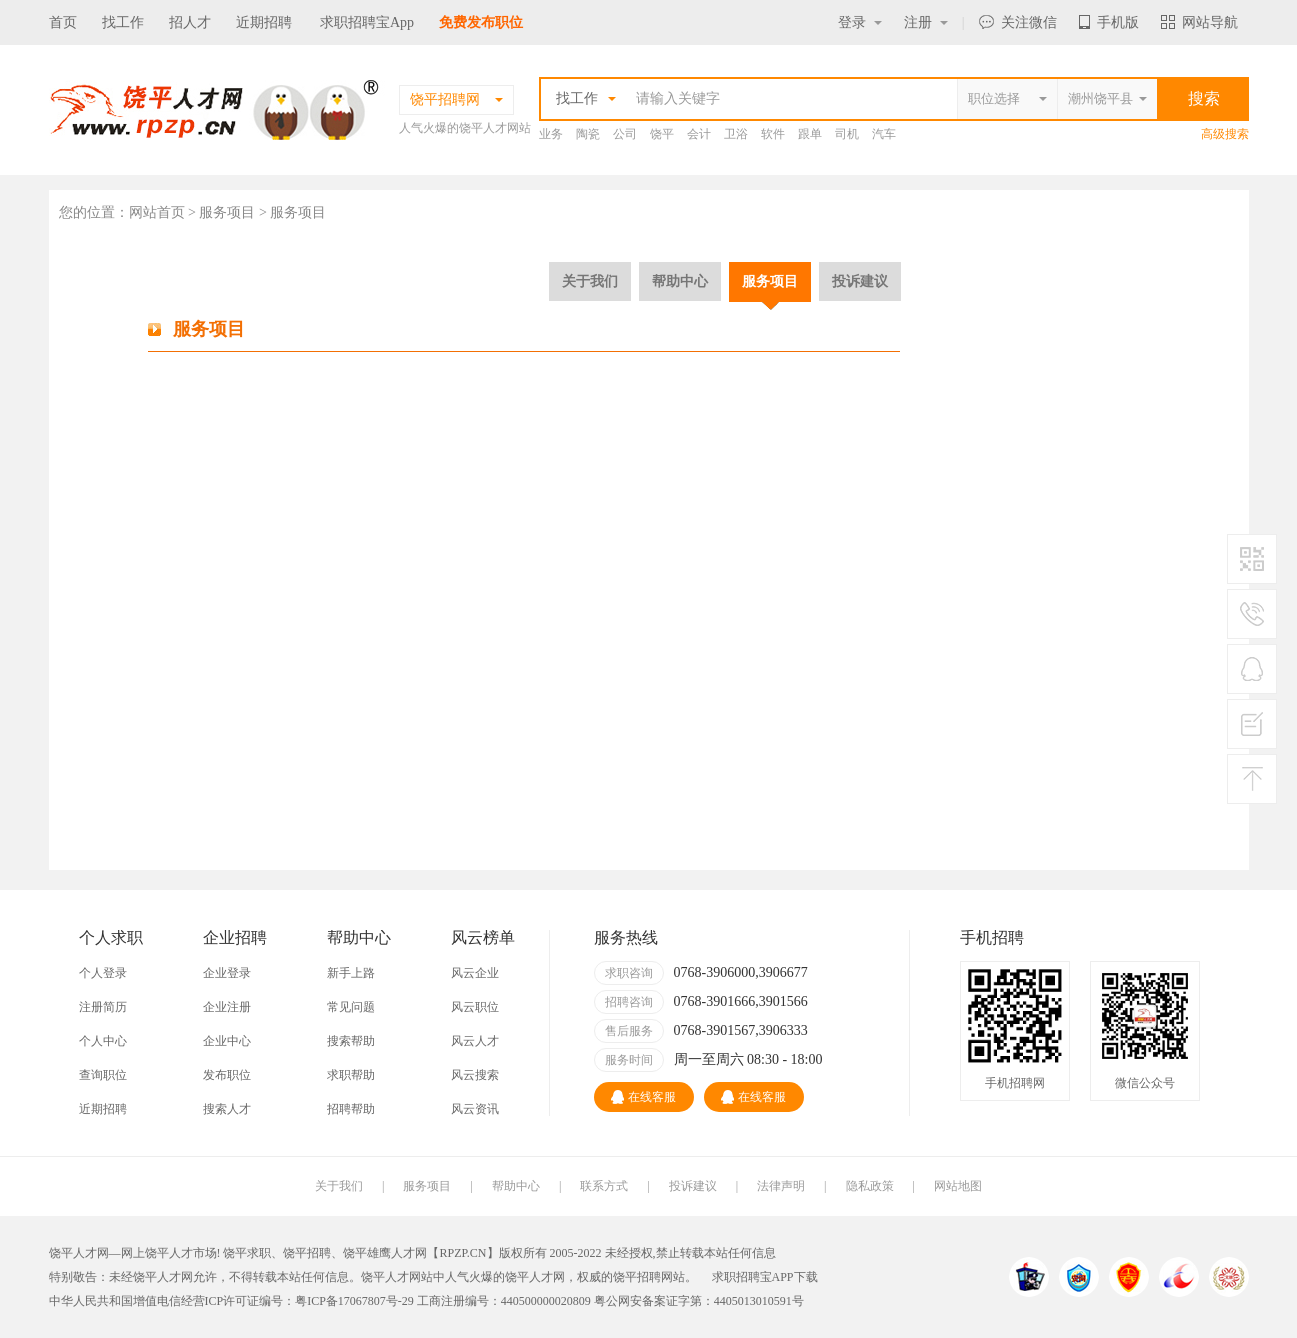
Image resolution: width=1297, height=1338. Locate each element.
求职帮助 (351, 1075)
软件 (773, 134)
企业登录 (227, 973)
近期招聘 (264, 22)
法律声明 (781, 1186)
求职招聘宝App (367, 22)
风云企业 (475, 973)
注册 (926, 22)
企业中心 (227, 1041)
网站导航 (1199, 22)
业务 (551, 134)
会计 (699, 134)
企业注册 (227, 1007)
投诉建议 (860, 281)
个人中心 (103, 1041)
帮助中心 (680, 281)
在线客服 (643, 1097)
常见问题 (351, 1007)
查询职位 (103, 1075)
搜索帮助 (351, 1041)
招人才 (190, 22)
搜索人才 (227, 1109)
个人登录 (103, 973)
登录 (860, 22)
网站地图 (958, 1186)
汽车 (884, 134)
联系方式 (604, 1186)
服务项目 (770, 281)
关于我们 (590, 281)
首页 (63, 22)
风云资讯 (475, 1109)
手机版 (1109, 22)
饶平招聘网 (643, 1277)
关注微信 (1018, 22)
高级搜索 (1225, 134)
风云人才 (475, 1041)
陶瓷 (588, 134)
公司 (625, 134)
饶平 (662, 134)
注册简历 (103, 1007)
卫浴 (736, 134)
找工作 (123, 22)
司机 (847, 134)
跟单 (810, 134)
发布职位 (227, 1075)
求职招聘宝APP (753, 1277)
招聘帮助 (351, 1109)
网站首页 (157, 212)
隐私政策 (870, 1186)
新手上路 (351, 973)
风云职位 (475, 1007)
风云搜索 (475, 1075)
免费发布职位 (481, 22)
